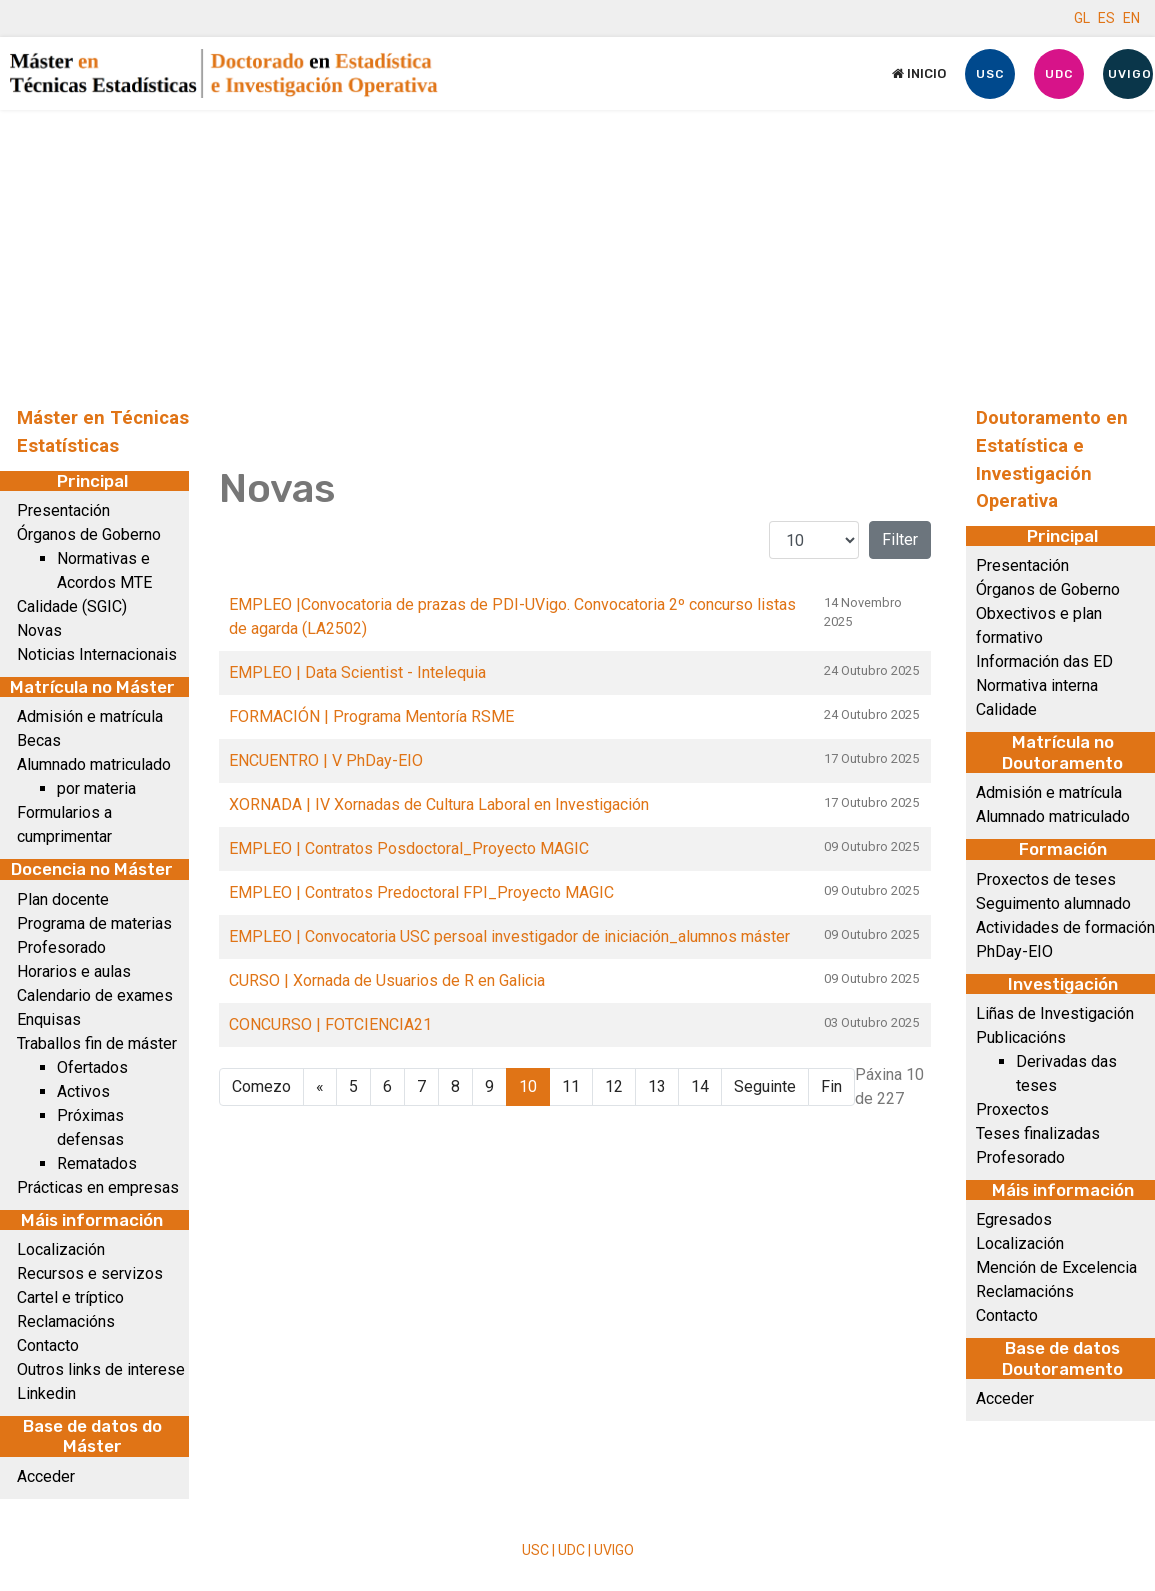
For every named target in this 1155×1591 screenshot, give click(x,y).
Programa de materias (94, 923)
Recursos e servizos (90, 1273)
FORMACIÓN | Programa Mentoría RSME (371, 716)
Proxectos (1012, 1109)
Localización (61, 1249)
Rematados (97, 1163)
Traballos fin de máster (97, 1043)
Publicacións (1021, 1037)
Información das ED (1044, 661)
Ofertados (92, 1067)
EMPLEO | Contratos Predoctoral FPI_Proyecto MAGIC (421, 892)
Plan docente (63, 899)
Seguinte (765, 1086)
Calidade (1006, 709)
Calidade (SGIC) (72, 606)
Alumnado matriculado (94, 764)
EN (1131, 18)
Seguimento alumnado (1053, 903)
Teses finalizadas (1038, 1133)
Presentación (63, 510)
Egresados (1014, 1219)
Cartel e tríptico (70, 1297)
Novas (39, 630)
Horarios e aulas (74, 971)
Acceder (46, 1476)
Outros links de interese (101, 1369)
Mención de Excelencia (1056, 1267)
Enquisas (49, 1019)
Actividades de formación (1065, 927)
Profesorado (61, 947)
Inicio (919, 73)
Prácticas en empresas (98, 1187)
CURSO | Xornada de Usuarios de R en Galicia (387, 980)
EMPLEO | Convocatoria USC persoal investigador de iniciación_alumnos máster (509, 936)
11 (571, 1086)
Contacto (48, 1345)
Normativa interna (1037, 685)
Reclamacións (66, 1321)
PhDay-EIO (1014, 951)
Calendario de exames (95, 995)
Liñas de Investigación (1055, 1013)
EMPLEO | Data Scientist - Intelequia (357, 672)
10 (528, 1086)
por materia (96, 788)
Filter (900, 539)
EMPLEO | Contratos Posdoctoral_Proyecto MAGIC (409, 848)
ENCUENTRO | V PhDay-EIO (326, 760)
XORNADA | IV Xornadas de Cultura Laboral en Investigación (439, 804)
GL (1082, 18)
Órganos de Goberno (89, 534)
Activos (83, 1091)
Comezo (261, 1086)
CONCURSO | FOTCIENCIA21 (330, 1024)
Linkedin (46, 1393)
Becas (39, 740)
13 (657, 1086)
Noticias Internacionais (97, 654)
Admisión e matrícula (90, 716)
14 (700, 1086)
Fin (831, 1086)
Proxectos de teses (1046, 879)
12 (614, 1086)
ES (1106, 18)
